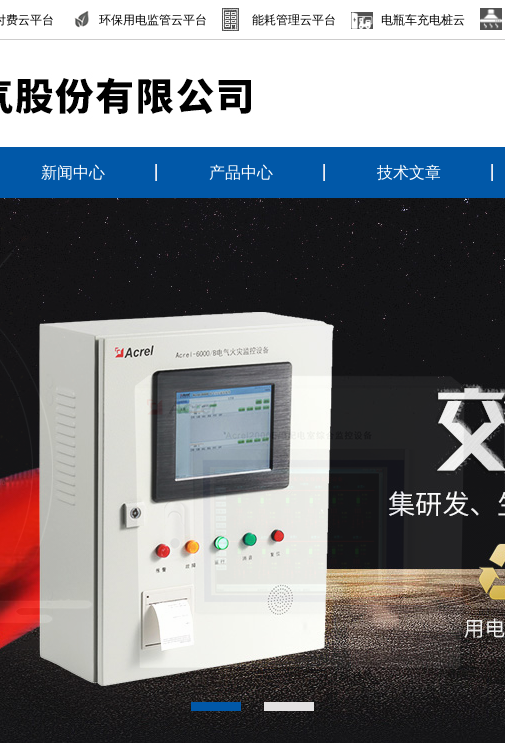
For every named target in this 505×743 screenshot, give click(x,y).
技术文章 (409, 172)
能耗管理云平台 (294, 20)
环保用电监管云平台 (153, 20)
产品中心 (241, 172)
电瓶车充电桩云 (423, 20)
